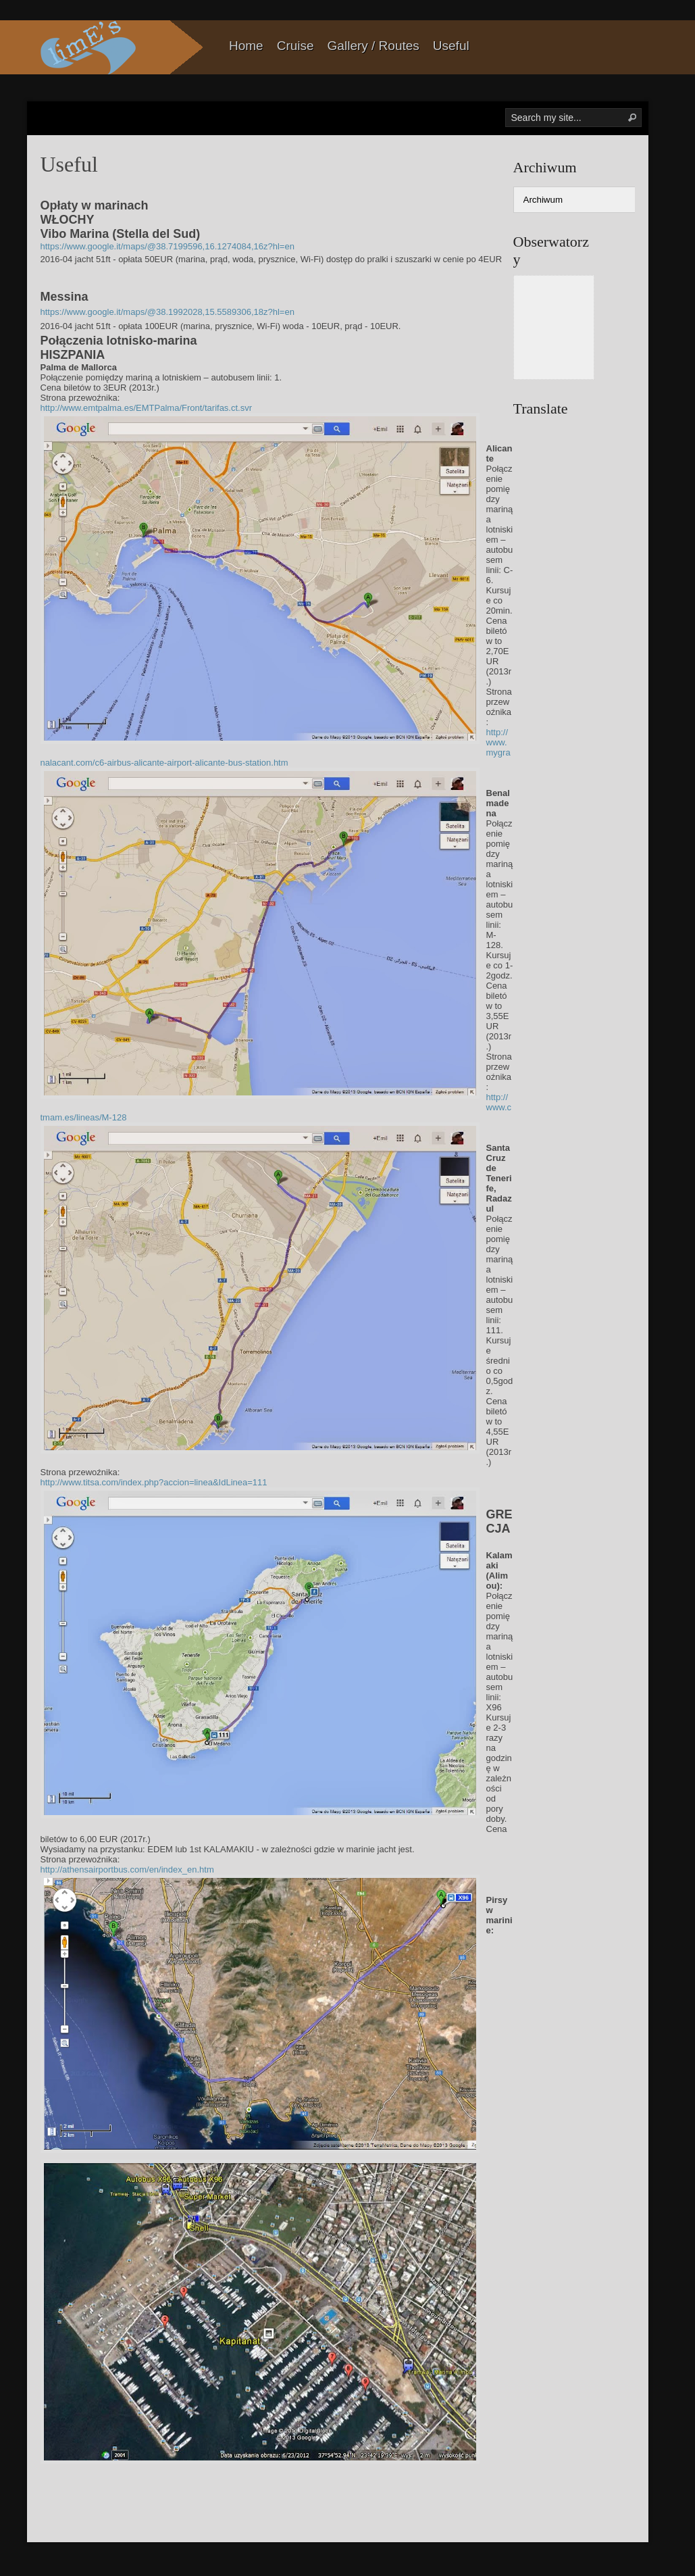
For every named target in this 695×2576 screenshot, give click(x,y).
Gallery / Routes (373, 46)
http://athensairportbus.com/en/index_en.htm (127, 1869)
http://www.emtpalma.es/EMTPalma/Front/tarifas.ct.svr (147, 408)
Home (246, 46)
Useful (451, 46)
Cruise (295, 46)
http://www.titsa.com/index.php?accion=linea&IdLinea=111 (154, 1482)
